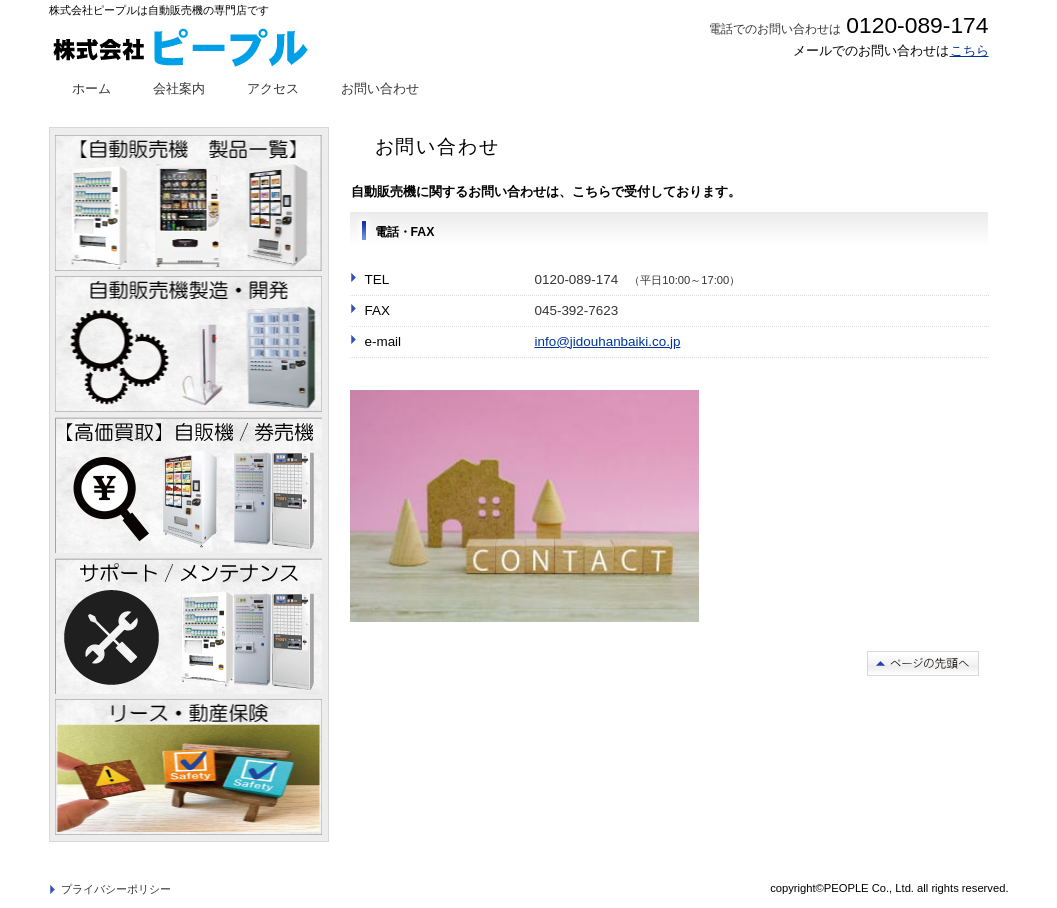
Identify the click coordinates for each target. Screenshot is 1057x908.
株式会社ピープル (197, 45)
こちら (969, 50)
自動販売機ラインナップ (188, 203)
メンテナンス (188, 626)
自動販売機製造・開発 (188, 344)
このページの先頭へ (923, 663)
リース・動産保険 (188, 767)
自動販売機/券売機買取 (188, 485)
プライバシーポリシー (116, 889)
